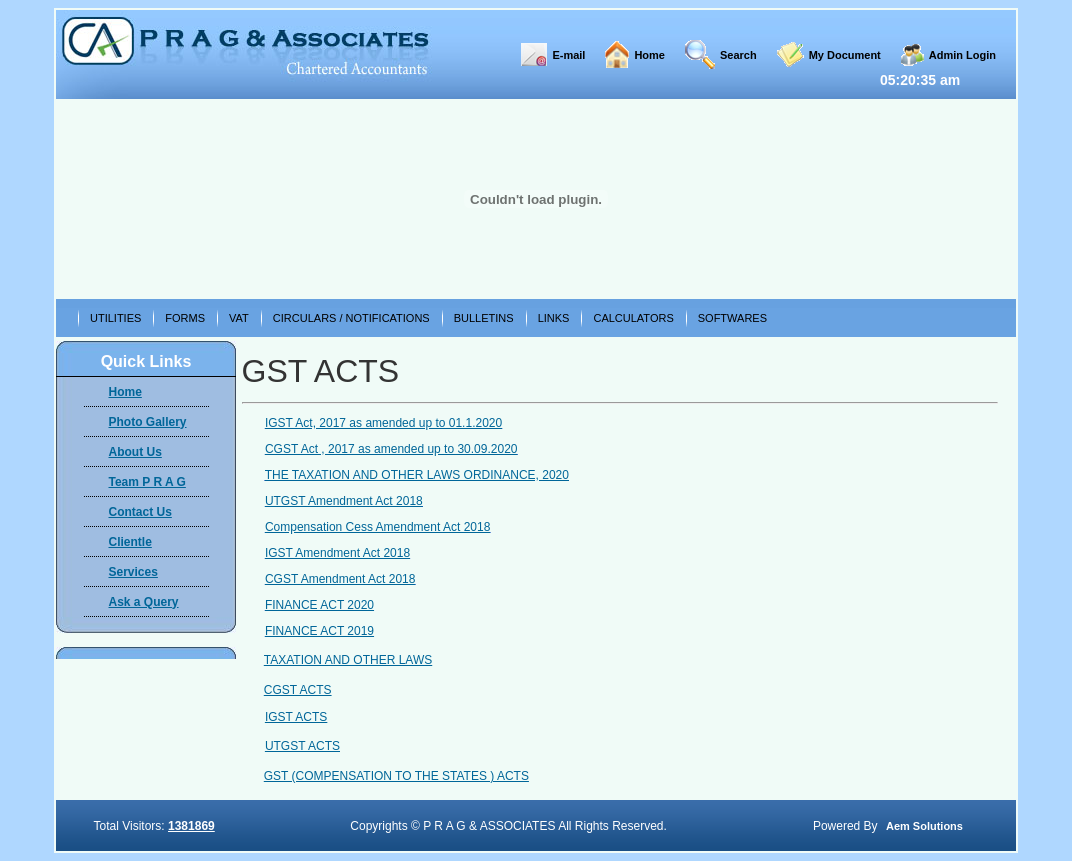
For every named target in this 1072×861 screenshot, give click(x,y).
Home (649, 55)
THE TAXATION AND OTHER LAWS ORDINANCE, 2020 (417, 475)
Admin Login (962, 55)
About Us (135, 452)
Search (738, 55)
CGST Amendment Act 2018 (340, 579)
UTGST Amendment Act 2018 (344, 501)
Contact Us (140, 512)
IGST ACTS (296, 717)
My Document (845, 55)
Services (133, 572)
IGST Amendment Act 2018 (337, 553)
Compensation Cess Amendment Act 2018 (377, 527)
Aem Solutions (924, 826)
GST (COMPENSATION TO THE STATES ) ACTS (396, 776)
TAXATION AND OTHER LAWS (348, 660)
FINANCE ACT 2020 (319, 605)
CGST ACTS (298, 690)
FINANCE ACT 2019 (319, 631)
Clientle (130, 542)
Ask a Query (144, 602)
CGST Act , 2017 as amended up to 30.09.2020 (391, 449)
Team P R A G (147, 482)
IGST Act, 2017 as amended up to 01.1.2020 (383, 423)
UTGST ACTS (302, 746)
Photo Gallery (148, 422)
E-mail (568, 55)
